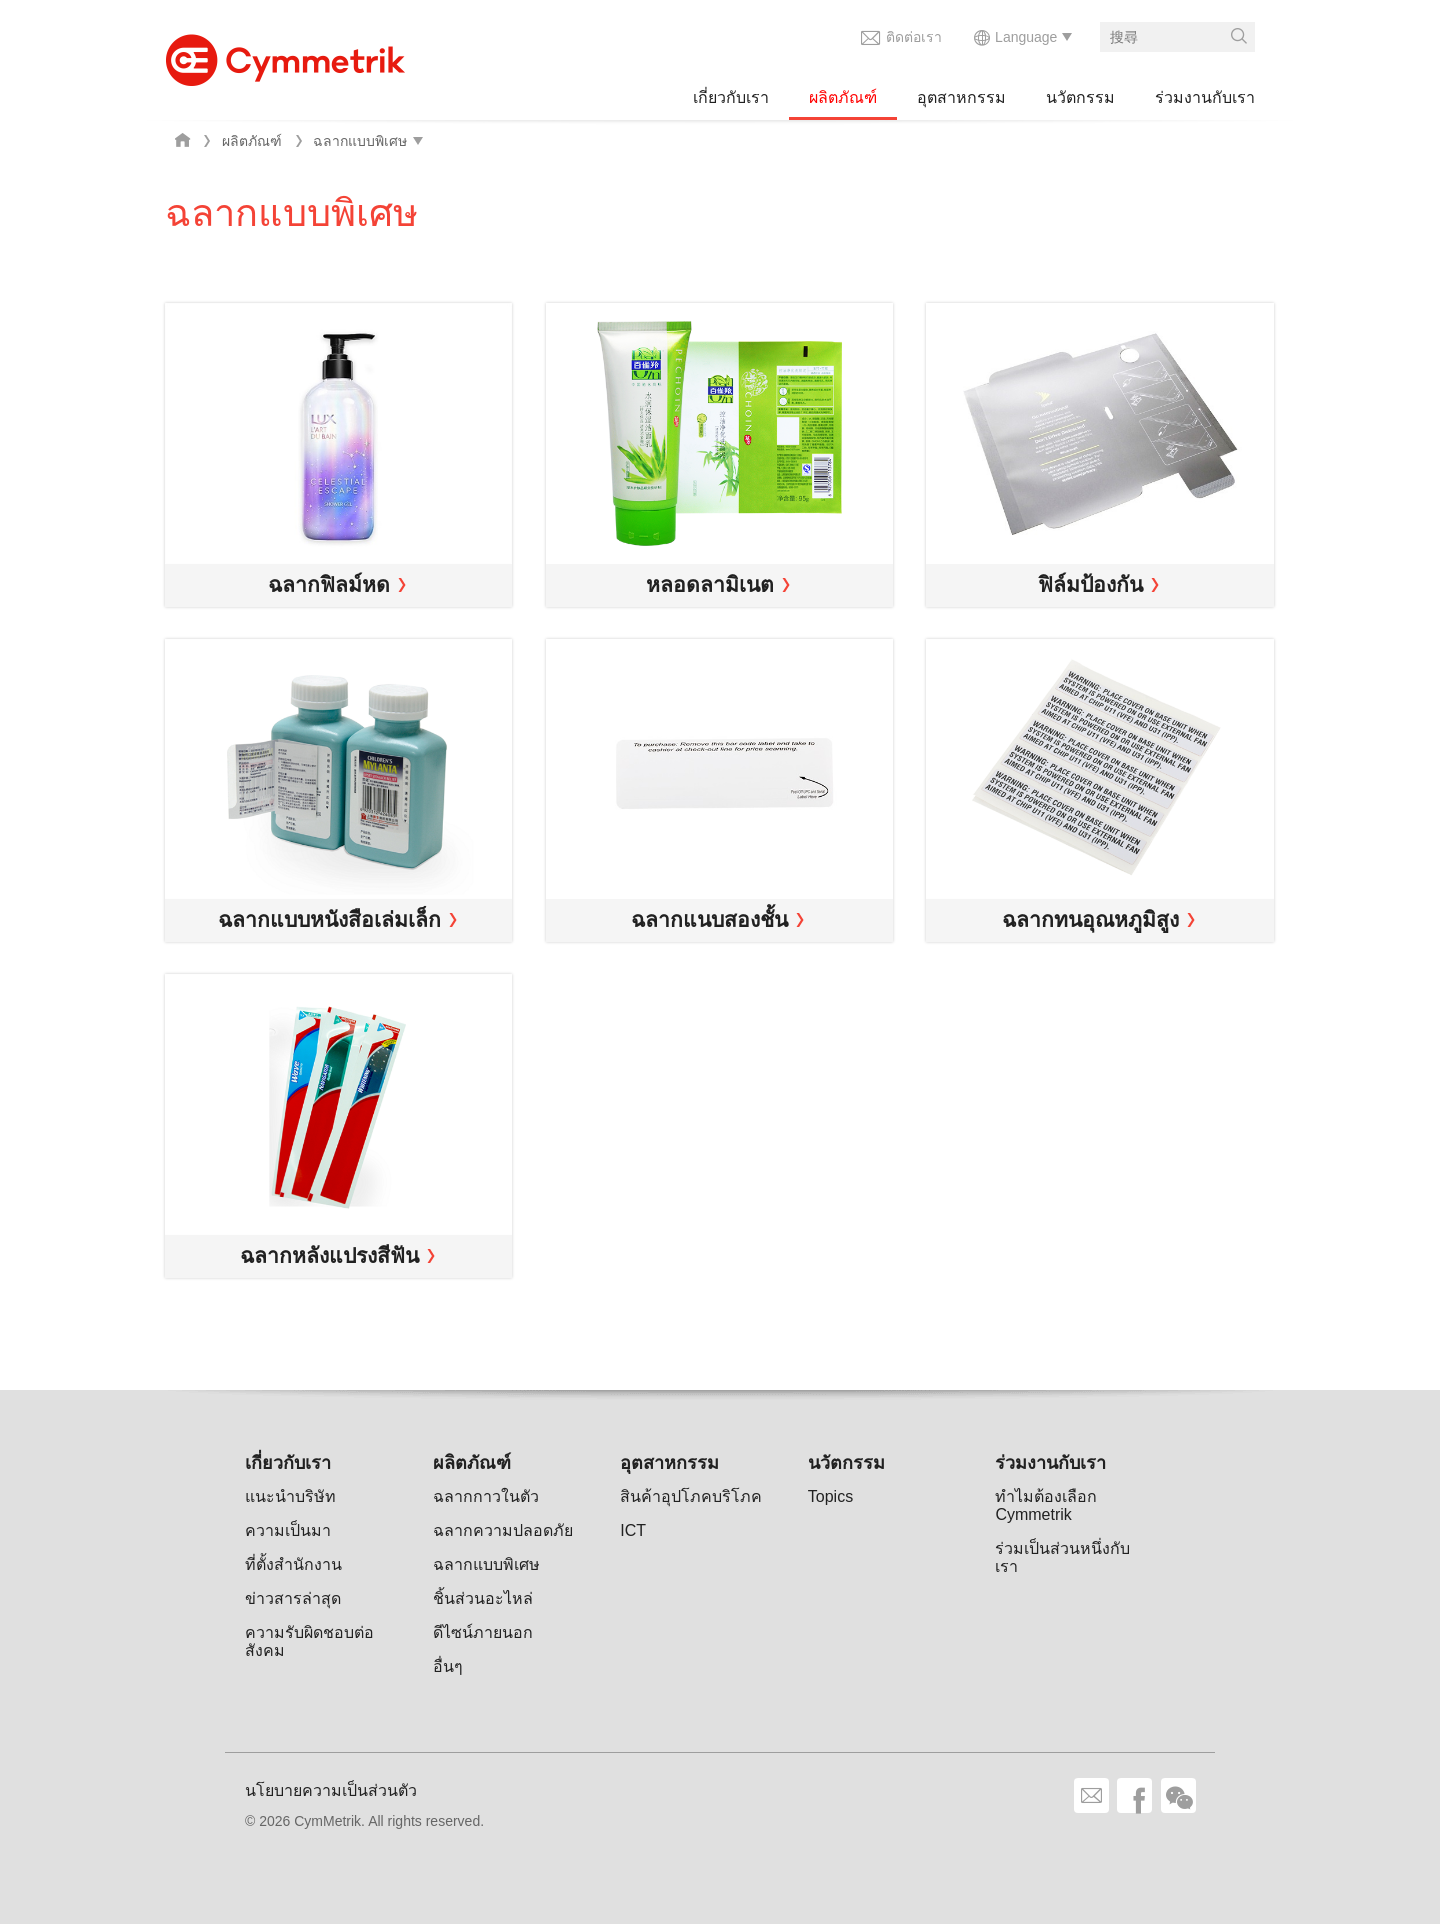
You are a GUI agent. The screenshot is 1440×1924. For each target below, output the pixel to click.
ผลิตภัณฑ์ (843, 97)
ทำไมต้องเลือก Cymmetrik (1046, 1505)
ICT (633, 1530)
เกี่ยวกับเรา (731, 97)
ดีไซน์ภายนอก (483, 1632)
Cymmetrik (285, 55)
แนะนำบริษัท (290, 1496)
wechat (1178, 1795)
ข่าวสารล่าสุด (293, 1598)
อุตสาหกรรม (961, 97)
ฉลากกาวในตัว (486, 1496)
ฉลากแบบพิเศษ (486, 1564)
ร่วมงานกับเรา (1205, 97)
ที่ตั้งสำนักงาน (293, 1564)
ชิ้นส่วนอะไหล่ (483, 1598)
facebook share (1134, 1795)
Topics (830, 1496)
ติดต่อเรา (914, 37)
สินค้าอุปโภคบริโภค (691, 1496)
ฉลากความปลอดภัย (503, 1530)
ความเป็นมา (288, 1530)
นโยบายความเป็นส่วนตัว (331, 1790)
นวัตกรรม (1080, 97)
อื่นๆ (448, 1666)
